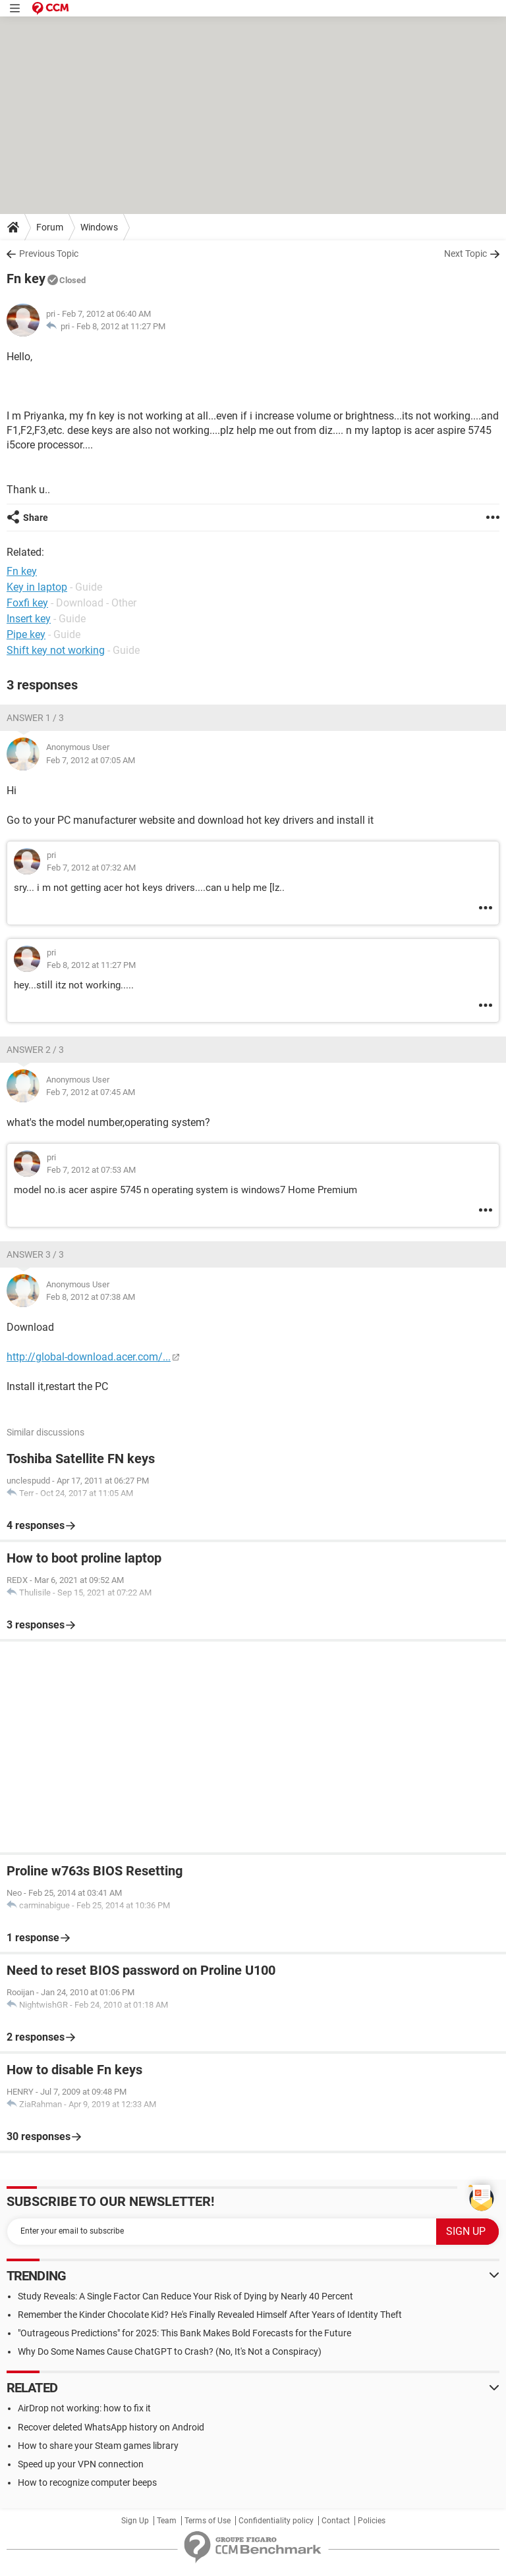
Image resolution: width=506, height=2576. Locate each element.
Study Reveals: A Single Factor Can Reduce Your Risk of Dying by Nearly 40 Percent (185, 2296)
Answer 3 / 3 (35, 1254)
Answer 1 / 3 (35, 717)
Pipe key (26, 634)
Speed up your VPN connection (81, 2464)
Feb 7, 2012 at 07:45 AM (90, 1092)
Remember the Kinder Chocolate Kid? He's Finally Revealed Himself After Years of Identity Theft (210, 2314)
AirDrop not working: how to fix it (84, 2408)
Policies (371, 2520)
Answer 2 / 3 (35, 1049)
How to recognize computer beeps (87, 2482)
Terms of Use (207, 2520)
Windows (99, 227)
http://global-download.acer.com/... (89, 1357)
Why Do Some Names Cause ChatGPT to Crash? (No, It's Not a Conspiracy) (170, 2351)
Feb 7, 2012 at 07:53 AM (91, 1170)
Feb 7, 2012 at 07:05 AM (90, 760)
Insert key (29, 618)
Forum (49, 227)
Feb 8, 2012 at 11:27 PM (120, 326)
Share (35, 517)
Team (167, 2520)
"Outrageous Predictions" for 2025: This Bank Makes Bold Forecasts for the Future (184, 2333)
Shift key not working (56, 650)
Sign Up (135, 2520)
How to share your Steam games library (98, 2445)
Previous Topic (48, 253)
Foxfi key (27, 603)
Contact (336, 2520)
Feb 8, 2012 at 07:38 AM (90, 1297)
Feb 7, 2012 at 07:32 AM (91, 867)
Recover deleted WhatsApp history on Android (111, 2427)
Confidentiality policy (276, 2520)
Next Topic (465, 253)
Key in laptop (37, 587)
